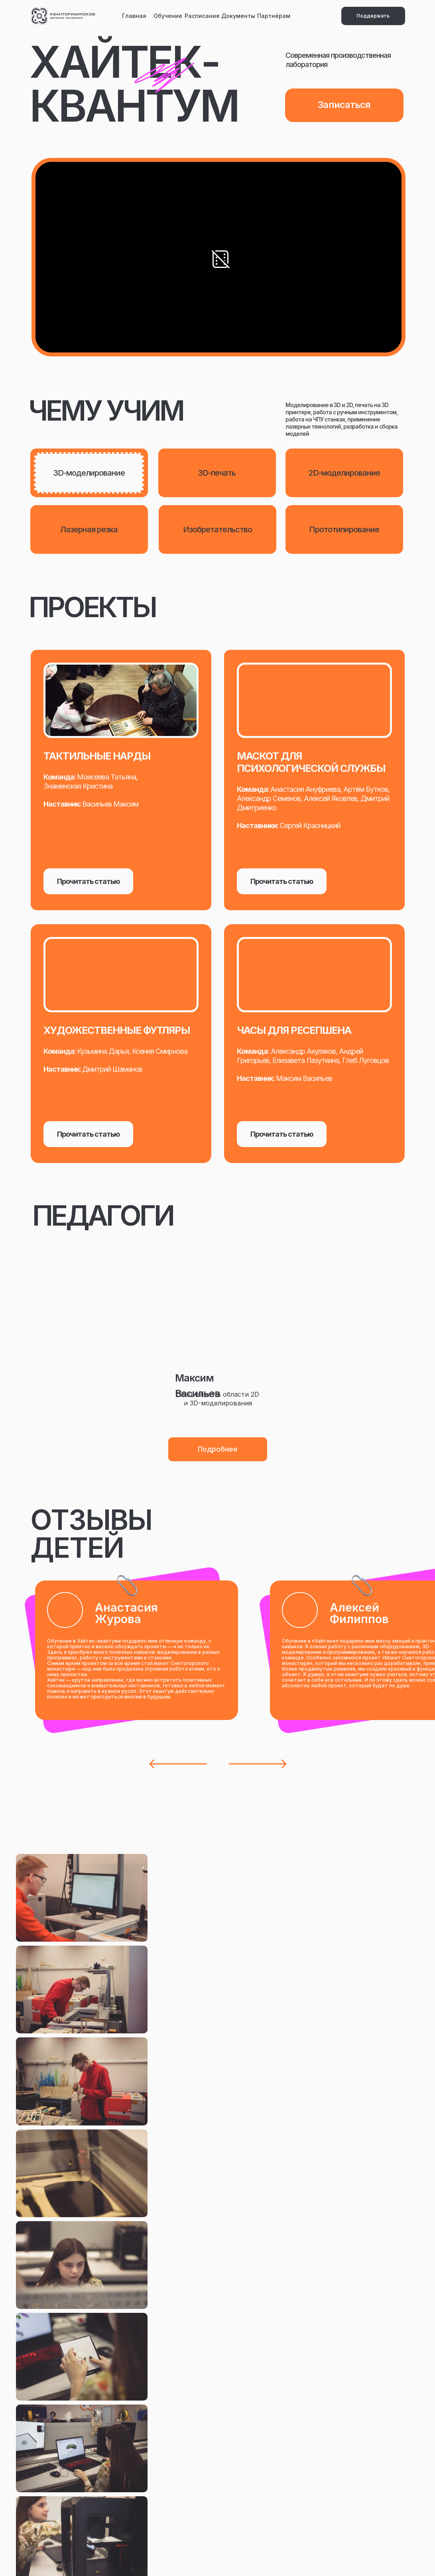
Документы (238, 15)
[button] (217, 1449)
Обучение (168, 15)
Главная (134, 15)
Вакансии (126, 2448)
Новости (53, 2448)
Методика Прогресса (277, 2496)
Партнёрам (273, 15)
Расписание (202, 15)
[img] (63, 16)
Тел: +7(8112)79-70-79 (285, 2450)
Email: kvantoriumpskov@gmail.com (307, 2436)
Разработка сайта (272, 2550)
